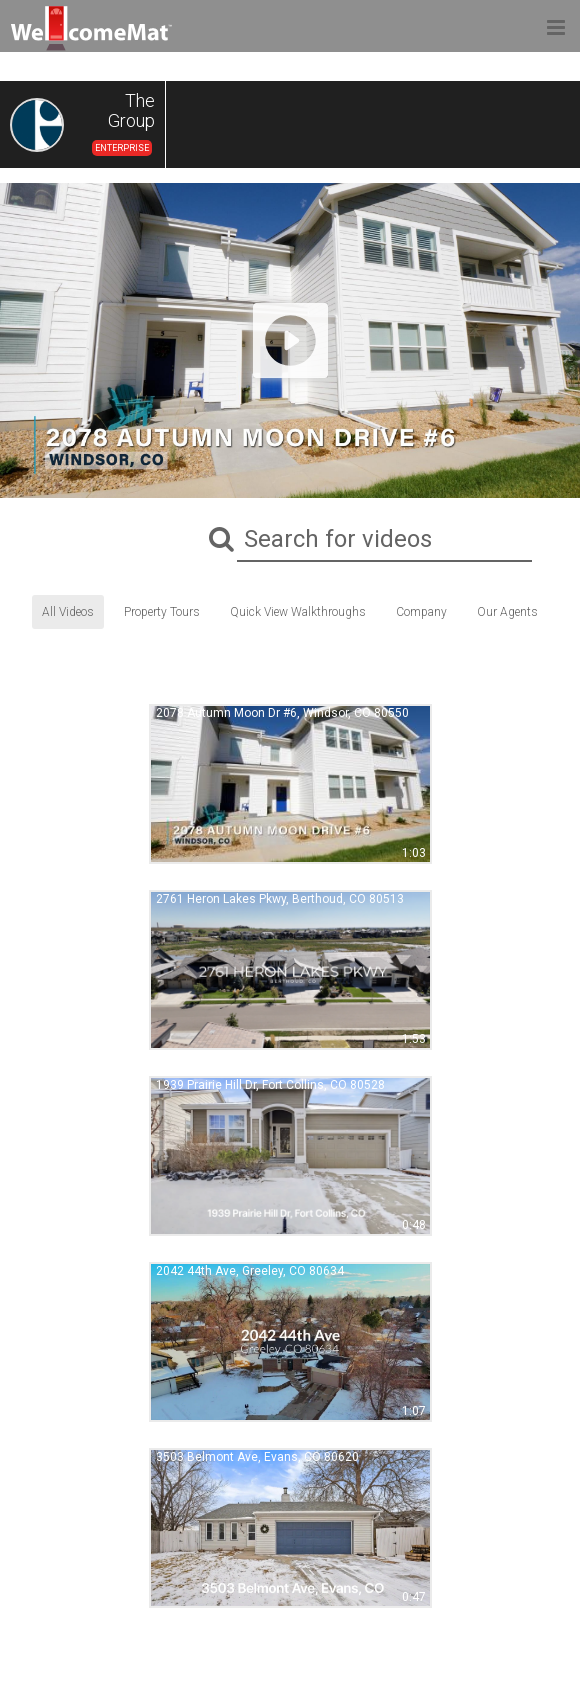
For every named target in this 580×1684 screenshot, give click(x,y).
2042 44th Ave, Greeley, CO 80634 (250, 1271)
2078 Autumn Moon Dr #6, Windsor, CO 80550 (282, 713)
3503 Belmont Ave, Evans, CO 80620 (257, 1457)
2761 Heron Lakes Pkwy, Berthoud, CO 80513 (280, 899)
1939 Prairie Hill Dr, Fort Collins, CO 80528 (270, 1085)
